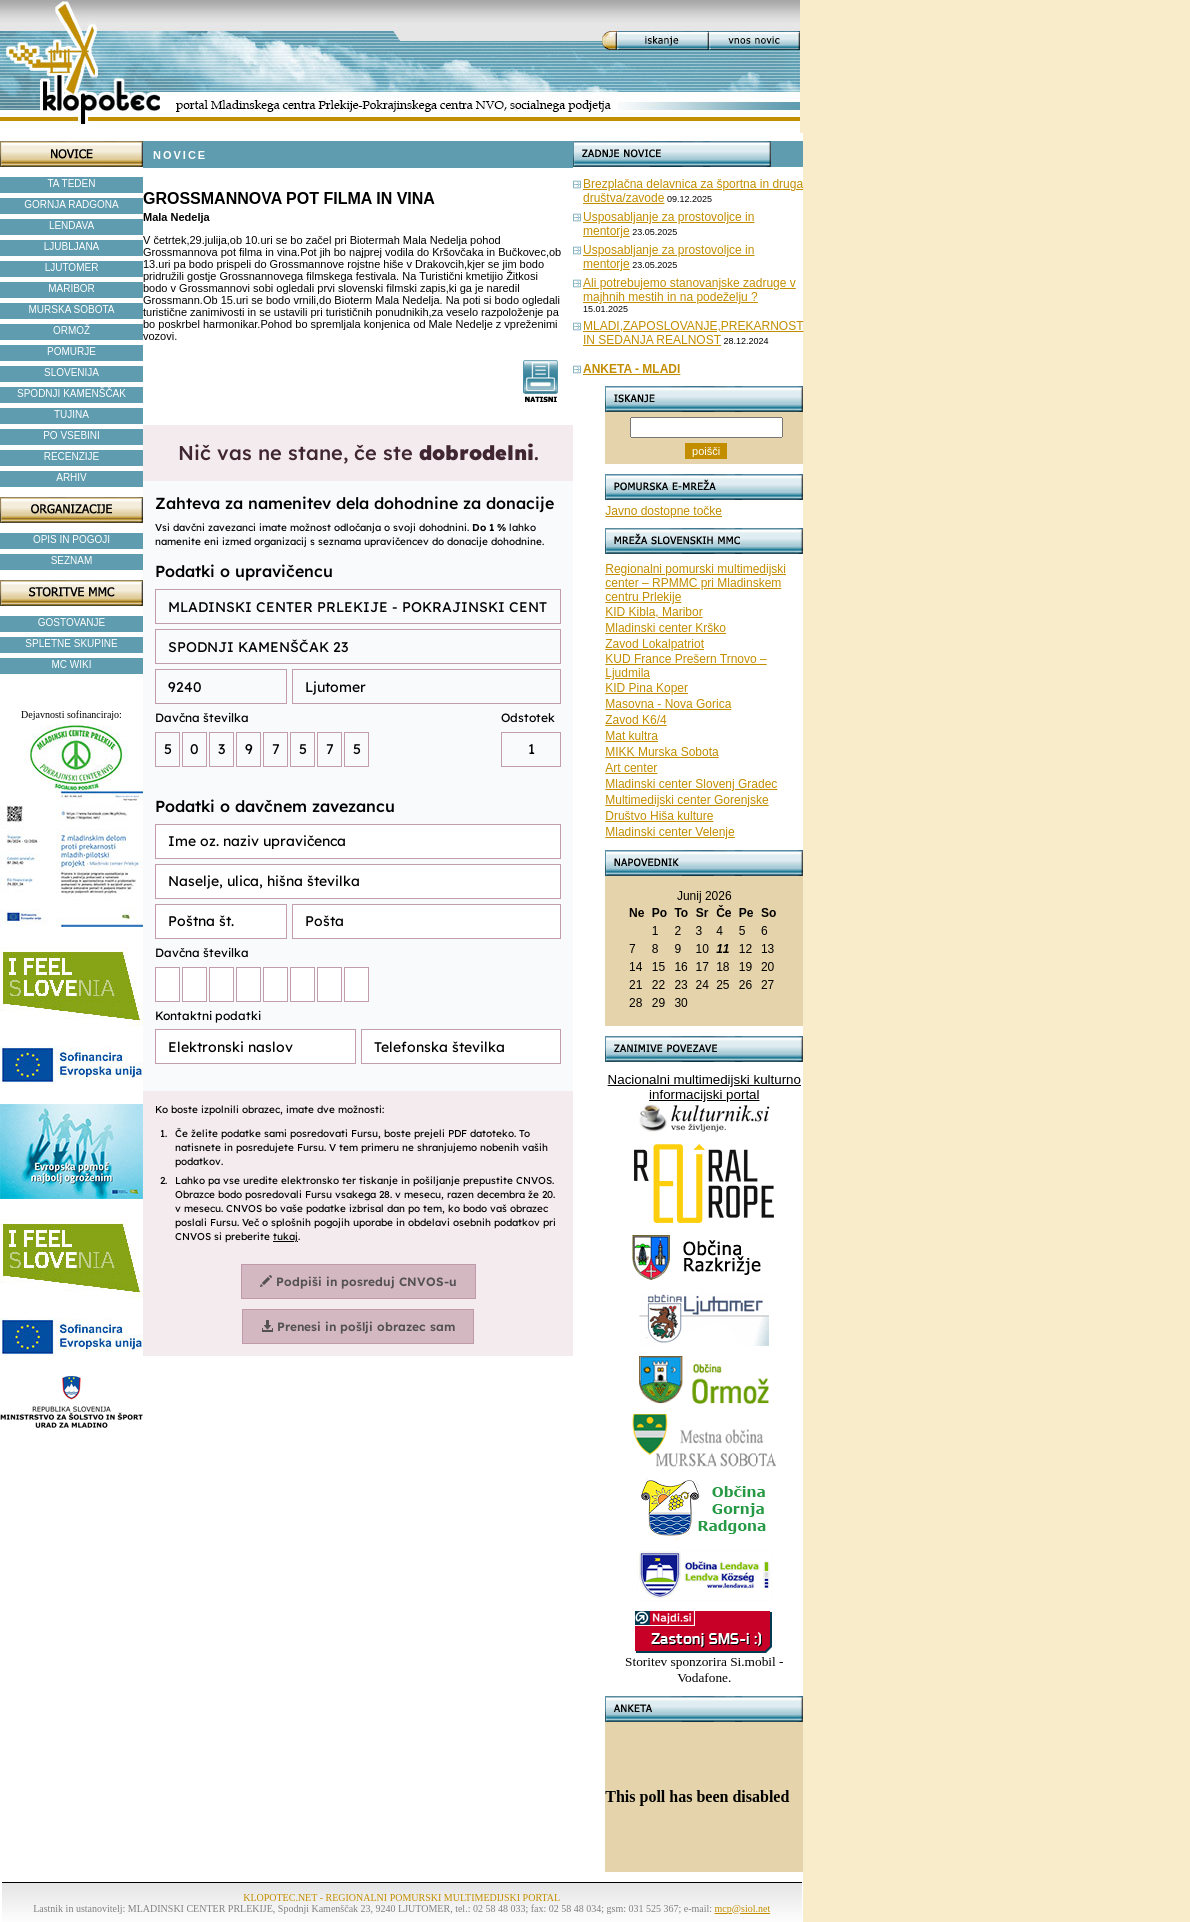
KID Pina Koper (646, 688)
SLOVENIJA (71, 372)
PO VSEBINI (71, 435)
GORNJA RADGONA (71, 204)
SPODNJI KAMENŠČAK (71, 393)
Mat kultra (631, 736)
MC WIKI (72, 664)
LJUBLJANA (72, 246)
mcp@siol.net (743, 1908)
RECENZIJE (72, 456)
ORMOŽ (71, 330)
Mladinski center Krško (665, 628)
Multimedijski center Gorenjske (686, 800)
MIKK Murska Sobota (661, 752)
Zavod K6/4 (635, 720)
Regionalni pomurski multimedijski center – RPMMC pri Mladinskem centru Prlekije (695, 583)
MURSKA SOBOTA (72, 309)
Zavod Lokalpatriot (654, 644)
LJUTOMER (72, 267)
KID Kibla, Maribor (653, 612)
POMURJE (71, 351)
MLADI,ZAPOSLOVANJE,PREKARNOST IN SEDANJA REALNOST (693, 333)
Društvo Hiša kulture (659, 816)
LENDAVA (71, 225)
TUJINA (71, 414)
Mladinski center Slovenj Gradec (691, 784)
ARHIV (71, 477)
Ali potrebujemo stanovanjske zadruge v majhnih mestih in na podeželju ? (689, 290)
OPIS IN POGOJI (71, 539)
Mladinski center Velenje (669, 832)
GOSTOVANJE (71, 622)
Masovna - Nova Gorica (668, 704)
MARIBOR (71, 288)
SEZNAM (72, 560)
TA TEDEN (72, 183)
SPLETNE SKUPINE (71, 643)
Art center (631, 768)
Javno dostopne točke (663, 511)
